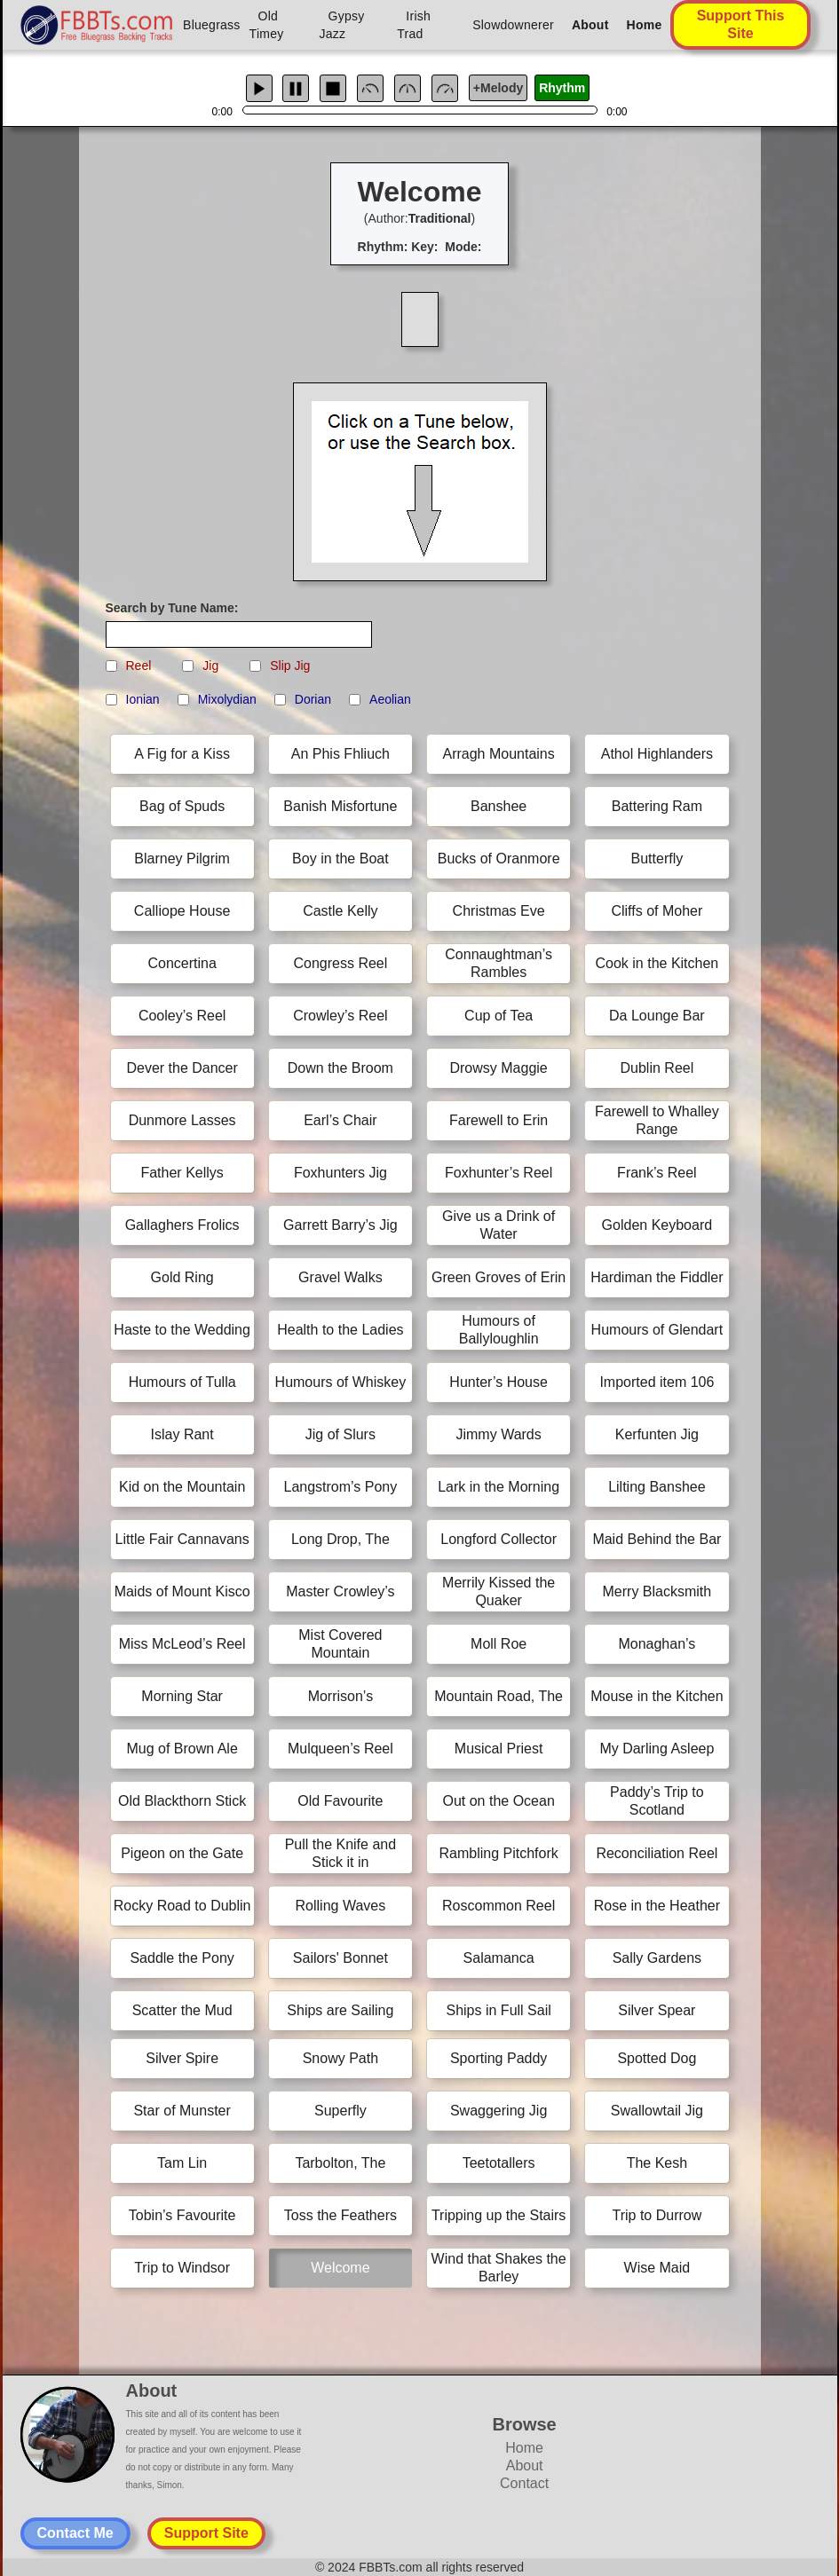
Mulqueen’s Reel (340, 1748)
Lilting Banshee (656, 1486)
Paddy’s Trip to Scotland (657, 1800)
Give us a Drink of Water (498, 1225)
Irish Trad (414, 25)
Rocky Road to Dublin (182, 1905)
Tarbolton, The (340, 2162)
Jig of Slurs (340, 1434)
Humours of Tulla (182, 1382)
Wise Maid (657, 2267)
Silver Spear (656, 2010)
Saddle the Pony (181, 1957)
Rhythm (562, 88)
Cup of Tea (498, 1015)
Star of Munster (181, 2110)
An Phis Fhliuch (340, 753)
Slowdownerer (513, 25)
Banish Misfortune (340, 806)
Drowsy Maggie (498, 1067)
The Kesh (657, 2162)
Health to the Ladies (340, 1329)
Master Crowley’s (340, 1591)
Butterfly (657, 858)
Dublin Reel (657, 1067)
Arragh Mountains (498, 753)
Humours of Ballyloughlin (499, 1329)
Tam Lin (182, 2162)
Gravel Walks (340, 1277)
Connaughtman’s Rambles (498, 963)
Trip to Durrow (656, 2215)
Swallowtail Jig (657, 2110)
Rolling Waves (341, 1905)
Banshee (498, 806)
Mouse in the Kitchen (656, 1696)
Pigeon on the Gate (182, 1853)
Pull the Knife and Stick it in (340, 1853)
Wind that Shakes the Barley (498, 2267)
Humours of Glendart (657, 1329)
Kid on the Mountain (182, 1486)
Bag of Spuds (182, 806)
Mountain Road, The (498, 1696)
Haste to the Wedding (182, 1329)
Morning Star (182, 1696)
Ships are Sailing (340, 2010)
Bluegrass (212, 25)
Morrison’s (341, 1696)
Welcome (340, 2267)
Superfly (340, 2110)
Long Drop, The (340, 1539)
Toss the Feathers (340, 2215)
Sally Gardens (657, 1957)
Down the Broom (340, 1067)
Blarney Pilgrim (182, 858)
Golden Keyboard (657, 1225)
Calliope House (182, 910)
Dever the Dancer (181, 1067)
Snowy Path (340, 2058)
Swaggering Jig (498, 2110)
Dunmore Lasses (182, 1120)
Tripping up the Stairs (498, 2215)
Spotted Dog (656, 2058)
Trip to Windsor (182, 2267)
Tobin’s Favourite (182, 2215)
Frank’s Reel (657, 1172)
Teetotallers (499, 2162)
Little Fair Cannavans (182, 1539)
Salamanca (498, 1957)
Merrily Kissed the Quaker (498, 1591)
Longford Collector (498, 1539)
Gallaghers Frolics (182, 1225)
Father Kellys (181, 1172)
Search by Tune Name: (172, 608)
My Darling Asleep (656, 1748)
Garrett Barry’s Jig (340, 1225)
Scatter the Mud (182, 2010)
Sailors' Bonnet (340, 1957)
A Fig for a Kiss (182, 753)
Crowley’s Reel (340, 1015)
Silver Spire (182, 2058)
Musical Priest (499, 1748)
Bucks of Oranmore (499, 858)
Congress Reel (340, 963)
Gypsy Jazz (342, 25)
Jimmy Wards (498, 1434)
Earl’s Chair (340, 1120)
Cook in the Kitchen (657, 963)
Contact (524, 2483)
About (590, 25)
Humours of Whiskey (341, 1382)
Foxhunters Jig (340, 1172)
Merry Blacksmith (657, 1591)
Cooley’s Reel (182, 1015)
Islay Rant (182, 1434)
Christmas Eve (499, 910)
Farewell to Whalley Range (657, 1120)
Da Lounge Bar (657, 1015)
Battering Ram (657, 806)
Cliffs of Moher (656, 910)
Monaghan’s (656, 1643)
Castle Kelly (340, 910)
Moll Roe (498, 1643)
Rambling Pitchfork (498, 1853)
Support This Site (741, 24)
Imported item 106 (656, 1382)
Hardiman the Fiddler (656, 1277)
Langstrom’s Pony (340, 1486)
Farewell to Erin (498, 1120)
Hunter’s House (498, 1382)
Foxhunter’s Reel (498, 1172)
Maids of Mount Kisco (182, 1591)
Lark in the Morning (498, 1486)
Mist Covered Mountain (340, 1643)
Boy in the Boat (340, 858)
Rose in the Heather (657, 1905)
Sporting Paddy (498, 2058)
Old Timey (266, 25)
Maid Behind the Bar (656, 1539)
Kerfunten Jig (657, 1434)
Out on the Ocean (498, 1800)
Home (644, 25)
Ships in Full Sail (498, 2010)
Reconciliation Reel (656, 1853)
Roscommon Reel (498, 1905)
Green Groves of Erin (498, 1277)
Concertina (181, 963)
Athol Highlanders (657, 753)
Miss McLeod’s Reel (182, 1643)
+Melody (498, 88)
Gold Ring (182, 1277)
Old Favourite (340, 1800)
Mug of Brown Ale (181, 1748)
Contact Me (75, 2533)
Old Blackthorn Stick (182, 1800)
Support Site (206, 2533)
